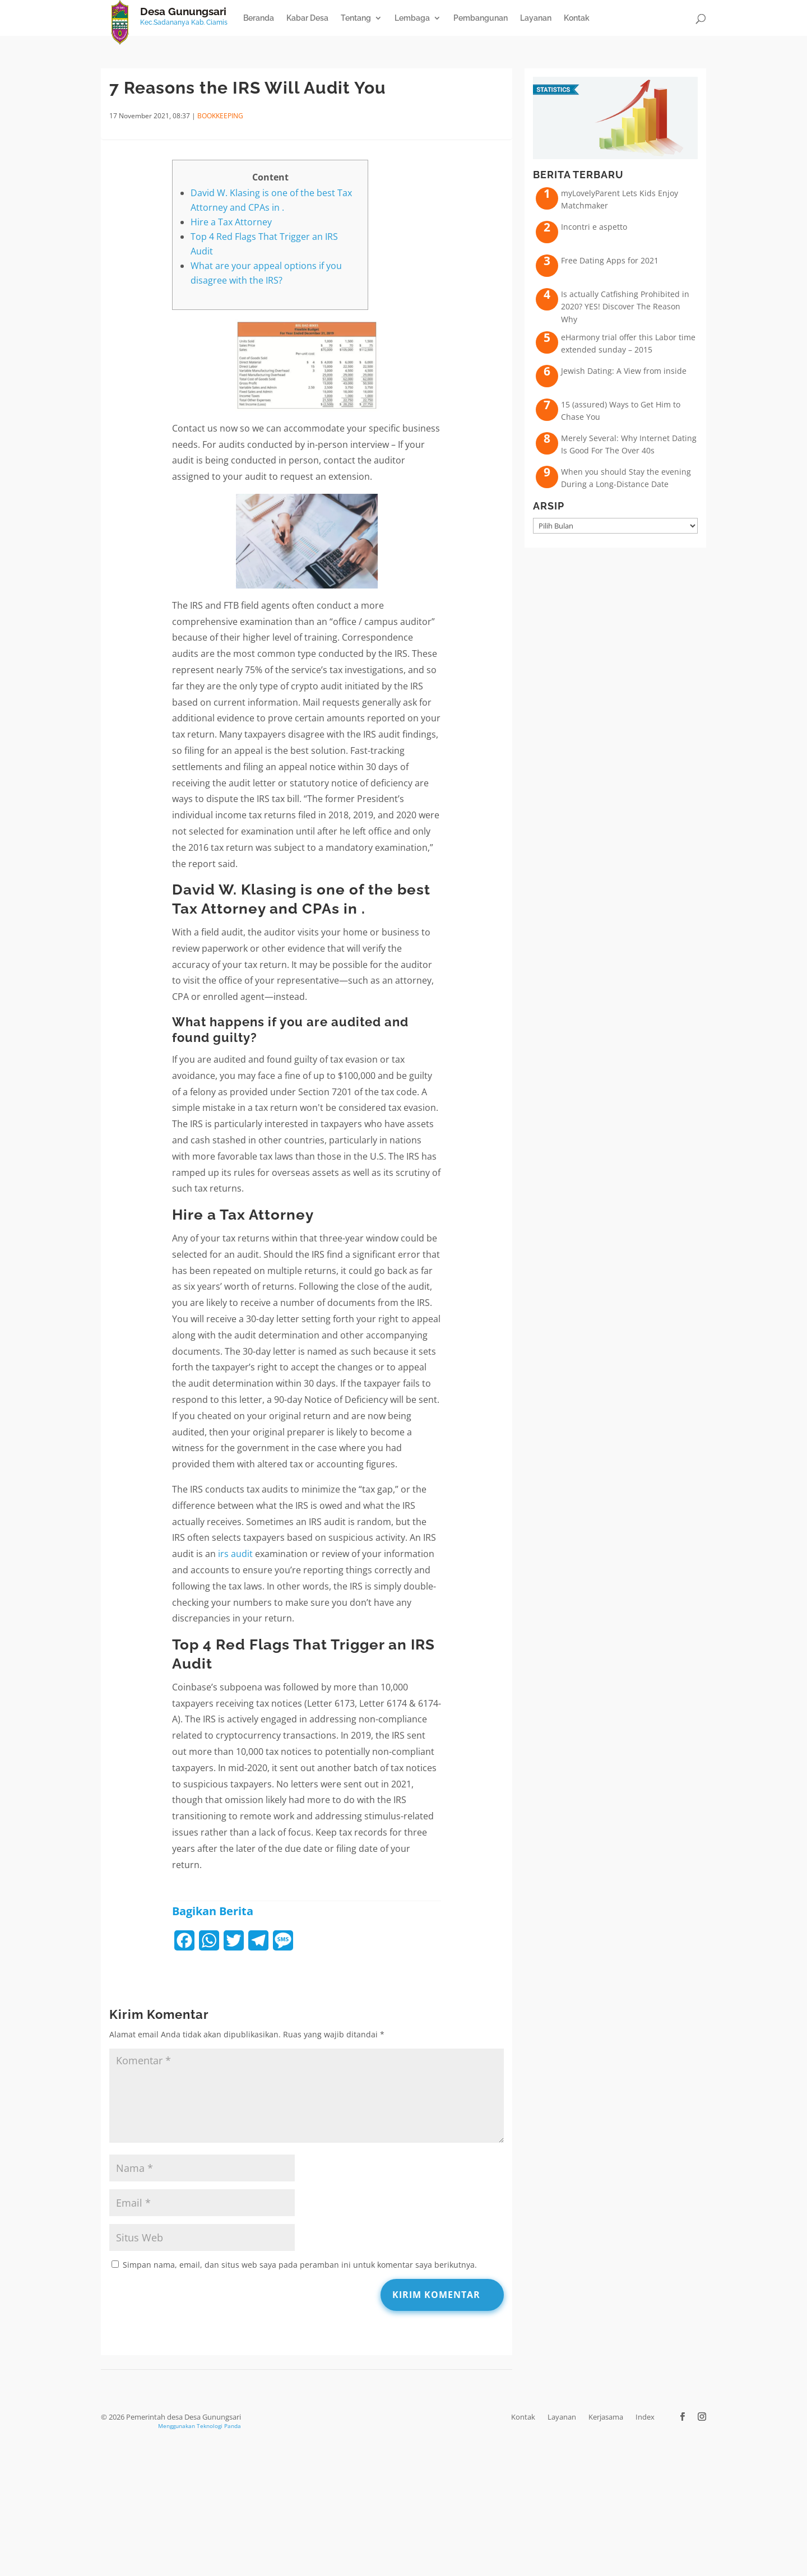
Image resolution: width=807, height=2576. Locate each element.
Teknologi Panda (219, 2426)
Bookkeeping (220, 116)
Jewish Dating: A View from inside (624, 370)
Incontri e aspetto (594, 226)
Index (645, 2417)
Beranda (258, 18)
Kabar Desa (307, 18)
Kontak (577, 18)
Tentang (356, 18)
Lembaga (412, 18)
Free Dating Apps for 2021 (609, 260)
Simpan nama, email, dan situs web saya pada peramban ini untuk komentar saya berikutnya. (300, 2264)
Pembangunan (480, 18)
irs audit (235, 1554)
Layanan (535, 18)
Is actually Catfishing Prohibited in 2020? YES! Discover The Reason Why (625, 307)
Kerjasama (605, 2417)
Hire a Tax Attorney (231, 222)
